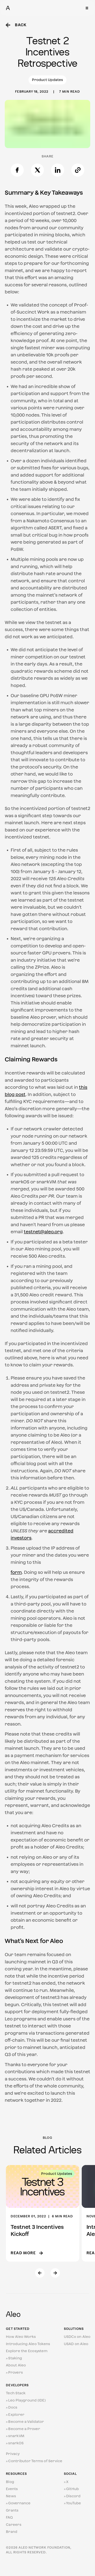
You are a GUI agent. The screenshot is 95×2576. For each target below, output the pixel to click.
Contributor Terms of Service (34, 2461)
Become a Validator (25, 2422)
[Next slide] (55, 2273)
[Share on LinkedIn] (57, 170)
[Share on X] (37, 170)
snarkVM (15, 2436)
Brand (11, 2532)
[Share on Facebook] (17, 170)
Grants (12, 2510)
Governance (18, 2503)
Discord (72, 2496)
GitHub (71, 2489)
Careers (13, 2525)
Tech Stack (16, 2393)
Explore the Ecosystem (27, 2351)
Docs (11, 2407)
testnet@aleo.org (43, 1231)
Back (16, 25)
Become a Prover (23, 2429)
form (16, 1572)
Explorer (15, 2414)
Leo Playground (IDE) (26, 2400)
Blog (10, 2482)
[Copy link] (77, 170)
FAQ (9, 2517)
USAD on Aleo (76, 2344)
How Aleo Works (21, 2337)
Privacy (13, 2454)
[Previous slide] (40, 2273)
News (11, 2496)
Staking (14, 2358)
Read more (27, 2253)
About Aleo (16, 2365)
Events (12, 2489)
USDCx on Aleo (77, 2337)
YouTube (72, 2503)
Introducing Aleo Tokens (28, 2344)
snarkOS (15, 2443)
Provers (14, 2372)
